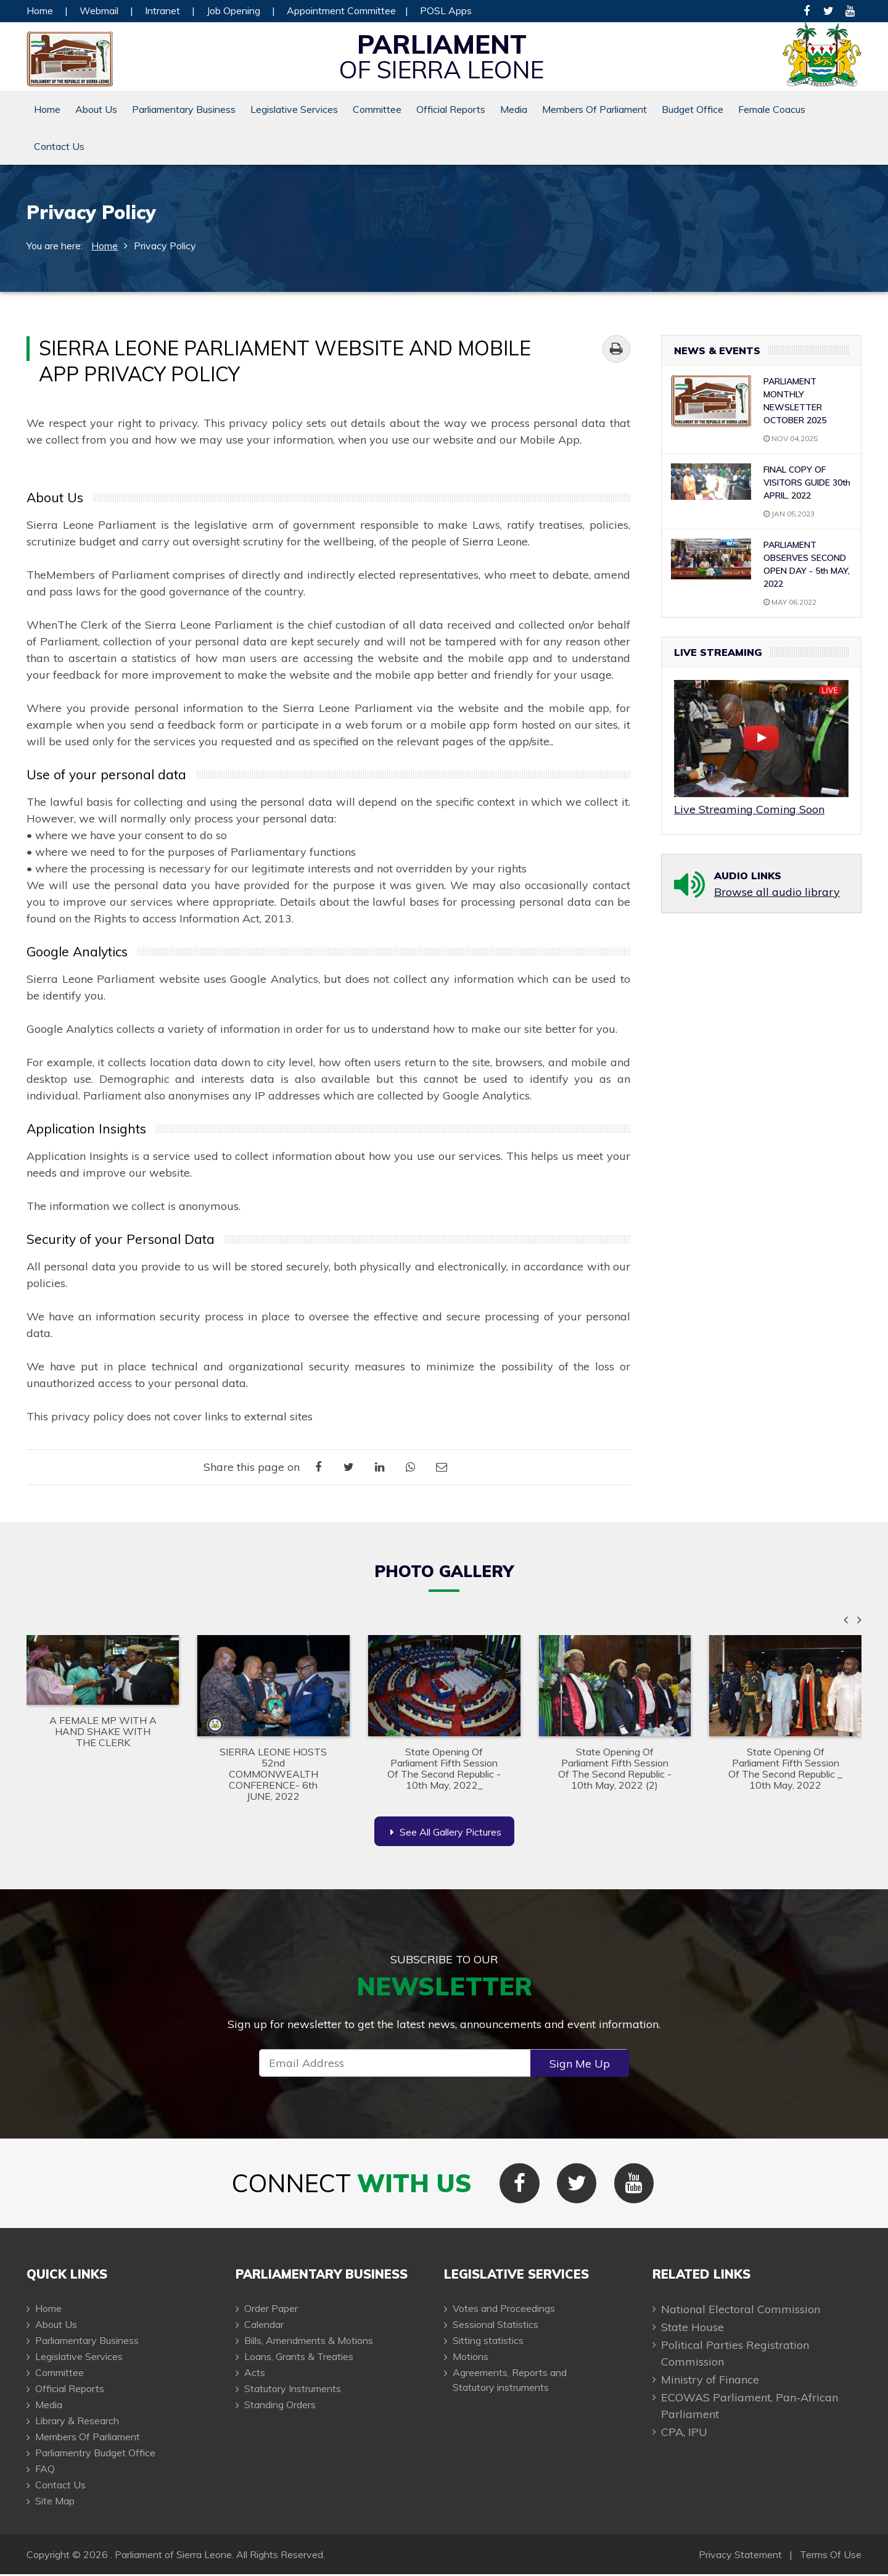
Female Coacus (771, 109)
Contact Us (59, 146)
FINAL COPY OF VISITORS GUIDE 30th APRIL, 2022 (806, 482)
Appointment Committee (341, 10)
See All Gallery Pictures (445, 1832)
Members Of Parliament (594, 109)
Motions (470, 2358)
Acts (254, 2374)
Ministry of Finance (710, 2381)
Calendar (264, 2326)
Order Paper (271, 2310)
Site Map (55, 2502)
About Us (96, 109)
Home (40, 10)
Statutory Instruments (292, 2390)
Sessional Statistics (495, 2326)
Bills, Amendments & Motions (308, 2342)
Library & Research (77, 2422)
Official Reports (450, 109)
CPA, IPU (684, 2434)
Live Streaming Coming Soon (749, 809)
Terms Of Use (830, 2556)
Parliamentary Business (184, 109)
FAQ (45, 2470)
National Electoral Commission (740, 2311)
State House (692, 2329)
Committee (377, 109)
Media (513, 109)
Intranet (162, 10)
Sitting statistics (488, 2342)
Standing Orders (280, 2406)
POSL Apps (446, 10)
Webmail (99, 10)
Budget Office (692, 109)
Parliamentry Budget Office (95, 2454)
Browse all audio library (777, 892)
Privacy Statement (740, 2556)
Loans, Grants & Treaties (298, 2358)
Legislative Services (294, 109)
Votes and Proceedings (504, 2310)
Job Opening (233, 10)
